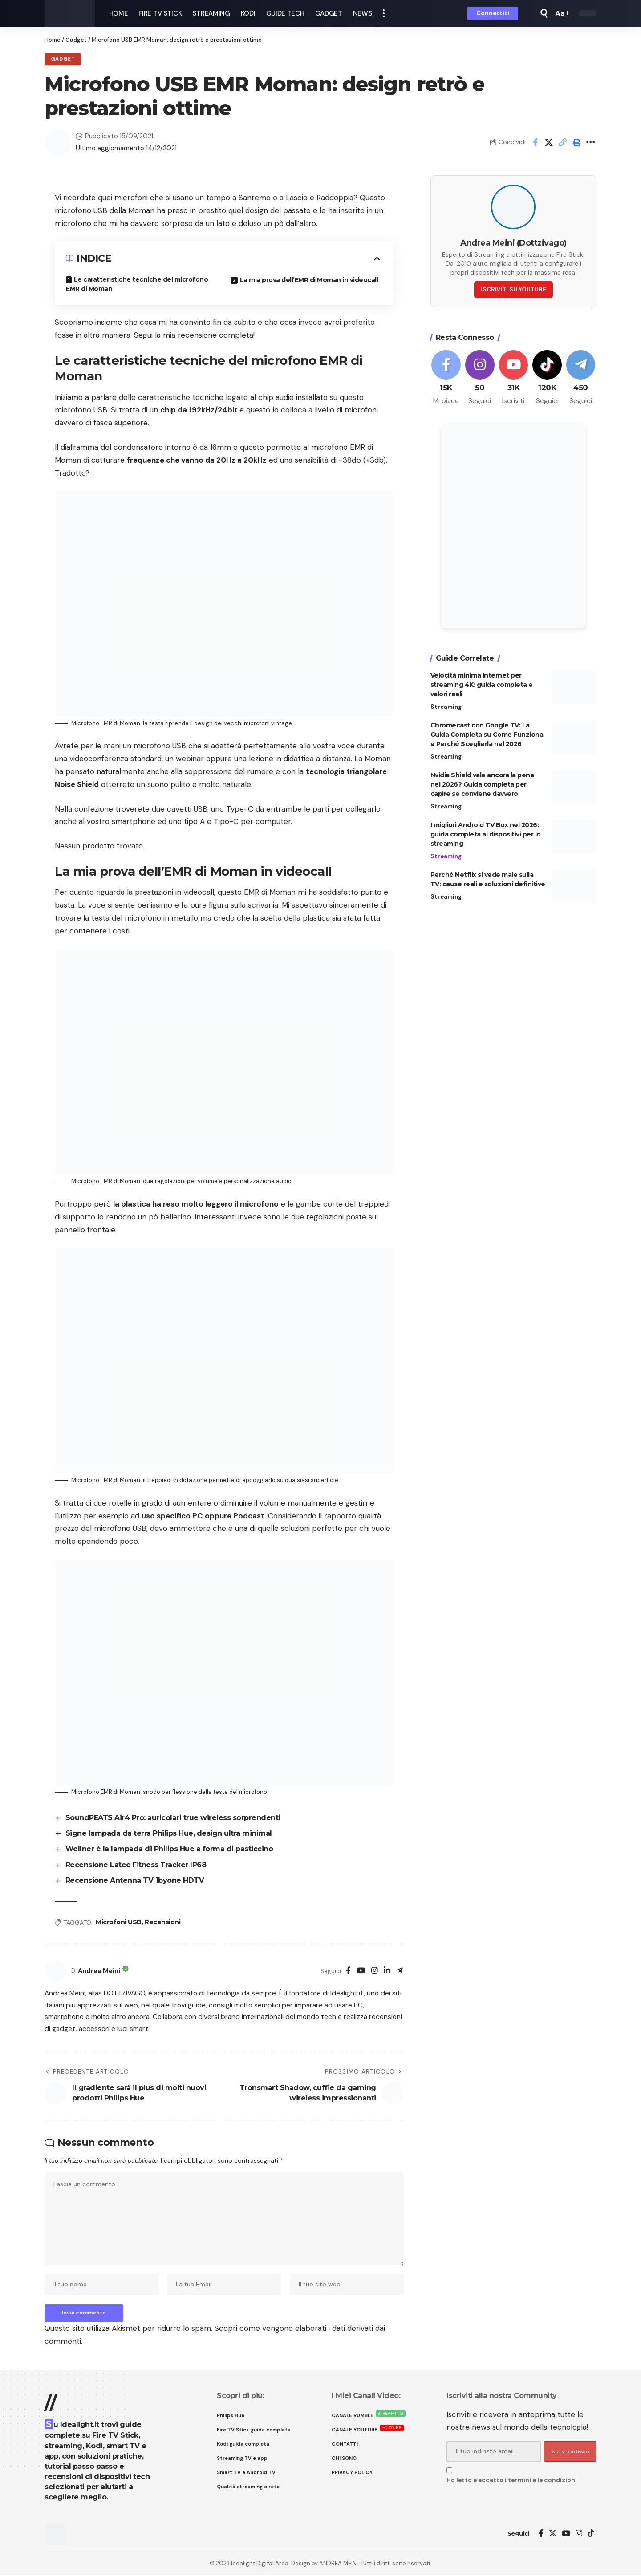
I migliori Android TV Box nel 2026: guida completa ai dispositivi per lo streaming (485, 833)
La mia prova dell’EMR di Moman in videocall (309, 280)
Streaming (446, 705)
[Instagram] (374, 1971)
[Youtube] (513, 376)
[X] (553, 2534)
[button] (383, 13)
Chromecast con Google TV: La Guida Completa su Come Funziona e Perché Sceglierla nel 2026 (487, 733)
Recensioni (162, 1922)
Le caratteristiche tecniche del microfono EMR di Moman (137, 284)
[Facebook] (348, 1971)
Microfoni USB (119, 1922)
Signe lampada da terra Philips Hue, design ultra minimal (168, 1833)
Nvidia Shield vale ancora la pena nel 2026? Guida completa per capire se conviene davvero (482, 783)
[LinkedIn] (387, 1971)
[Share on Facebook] (535, 142)
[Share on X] (549, 142)
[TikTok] (590, 2534)
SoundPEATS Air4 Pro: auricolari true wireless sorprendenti (172, 1817)
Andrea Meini (100, 1970)
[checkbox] (449, 2471)
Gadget (76, 40)
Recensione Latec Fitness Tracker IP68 (136, 1865)
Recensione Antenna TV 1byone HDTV (134, 1881)
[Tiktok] (547, 376)
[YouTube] (361, 1971)
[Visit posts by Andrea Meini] (56, 1971)
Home (53, 40)
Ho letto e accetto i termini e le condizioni (511, 2481)
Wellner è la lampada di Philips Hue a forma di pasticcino (169, 1849)
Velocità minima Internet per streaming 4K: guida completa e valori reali (481, 683)
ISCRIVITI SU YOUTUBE (513, 287)
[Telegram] (399, 1971)
